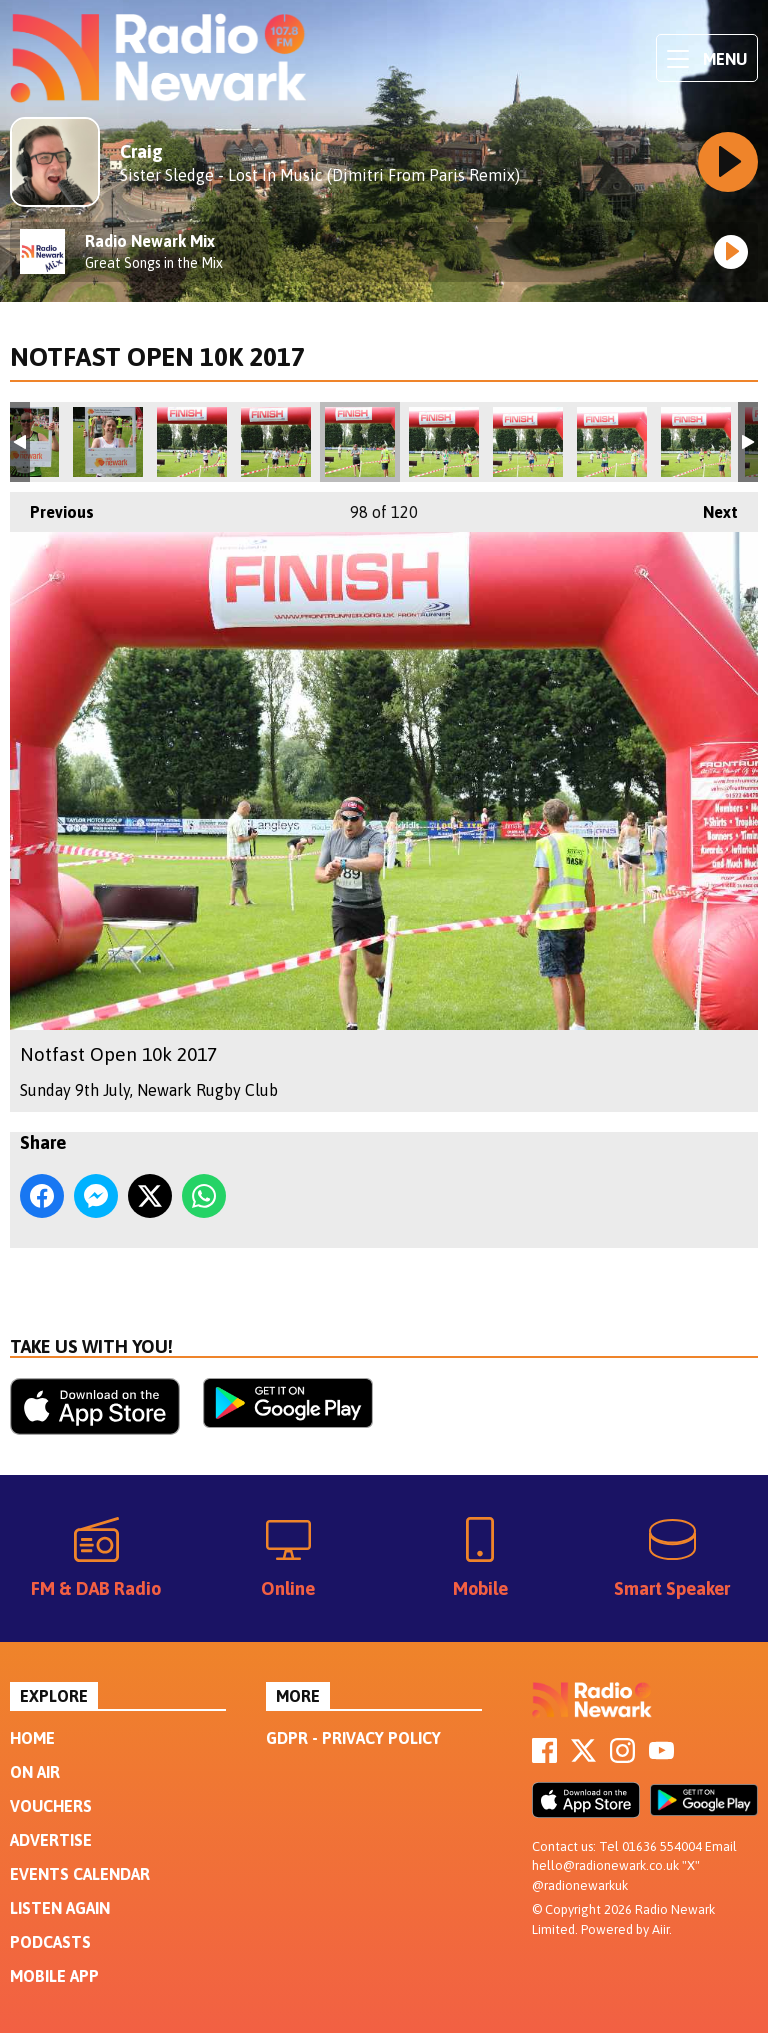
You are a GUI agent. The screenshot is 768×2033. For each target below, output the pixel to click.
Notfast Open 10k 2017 (108, 442)
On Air (35, 1772)
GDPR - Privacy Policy (353, 1738)
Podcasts (50, 1942)
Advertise (51, 1840)
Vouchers (51, 1806)
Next (710, 506)
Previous (52, 506)
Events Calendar (80, 1874)
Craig (141, 151)
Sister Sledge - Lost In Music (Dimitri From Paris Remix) (320, 175)
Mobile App (54, 1976)
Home (32, 1738)
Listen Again (60, 1908)
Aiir (660, 1929)
